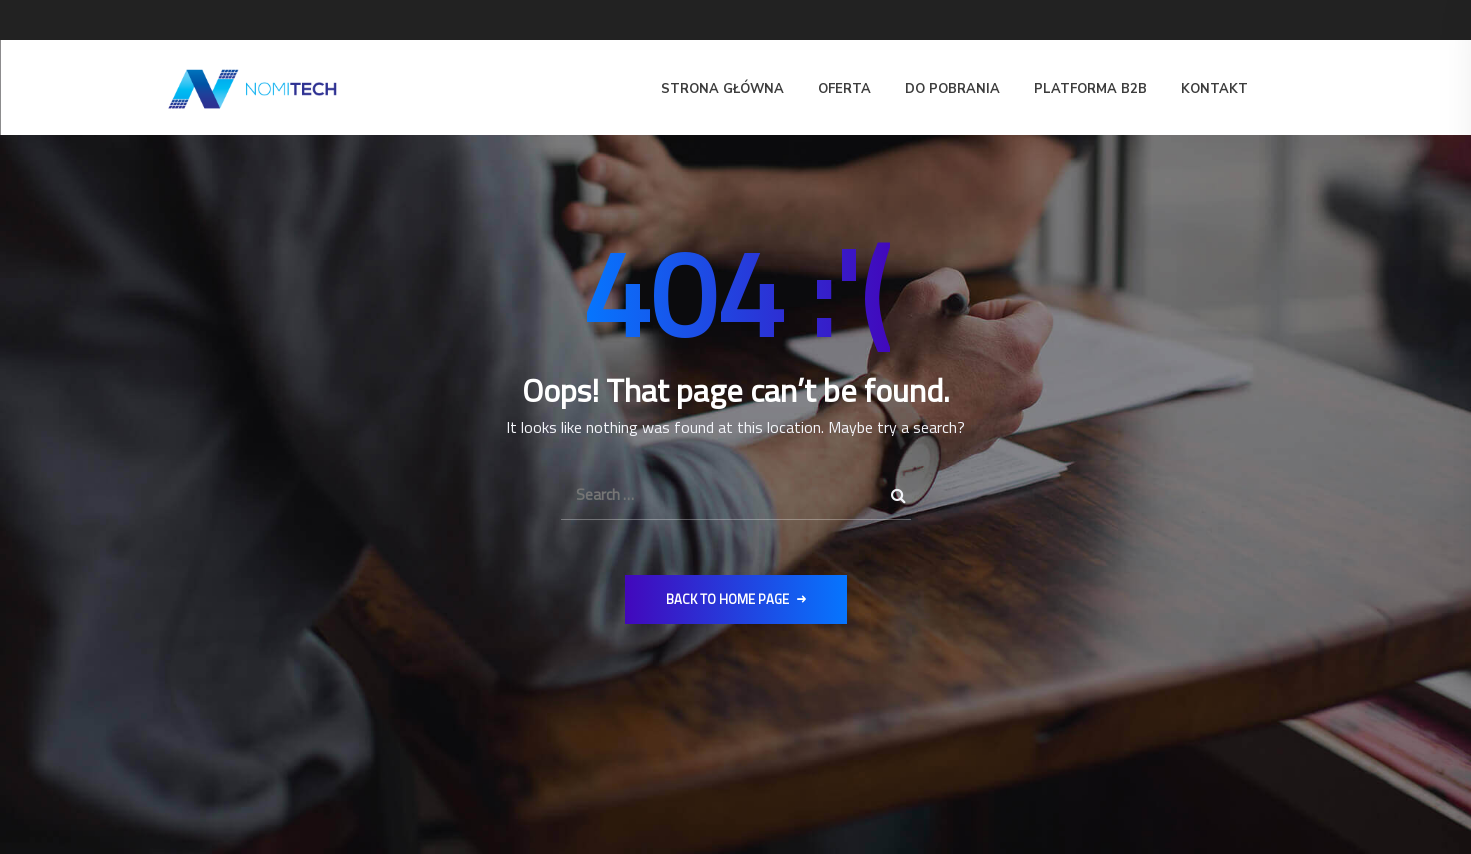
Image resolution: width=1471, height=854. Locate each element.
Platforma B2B (1090, 89)
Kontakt (1214, 89)
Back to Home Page (736, 599)
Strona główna (722, 89)
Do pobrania (952, 89)
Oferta (844, 89)
